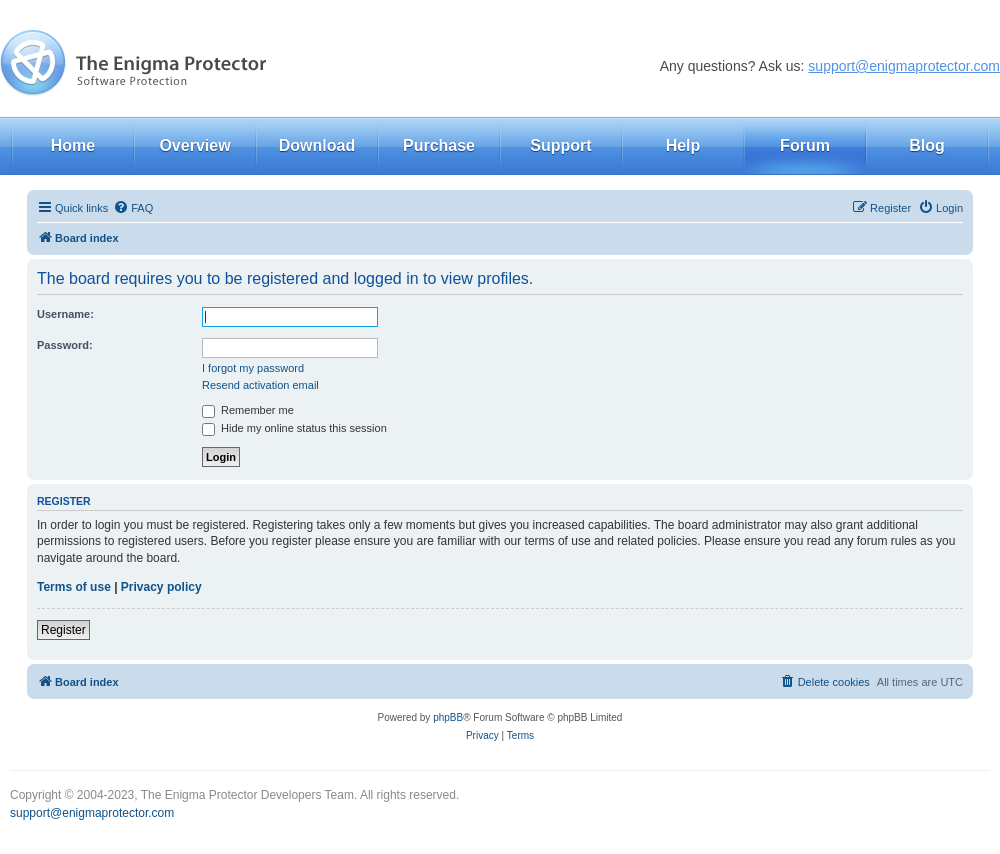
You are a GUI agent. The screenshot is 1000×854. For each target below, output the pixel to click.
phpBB (448, 717)
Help (683, 145)
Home (73, 145)
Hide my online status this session (294, 428)
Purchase (439, 145)
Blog (927, 145)
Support (560, 145)
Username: (65, 314)
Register (63, 630)
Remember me (248, 410)
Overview (194, 145)
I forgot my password (253, 368)
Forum (805, 145)
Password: (65, 345)
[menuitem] (133, 208)
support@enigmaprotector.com (904, 66)
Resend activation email (260, 385)
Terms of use (74, 587)
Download (317, 145)
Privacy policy (161, 587)
